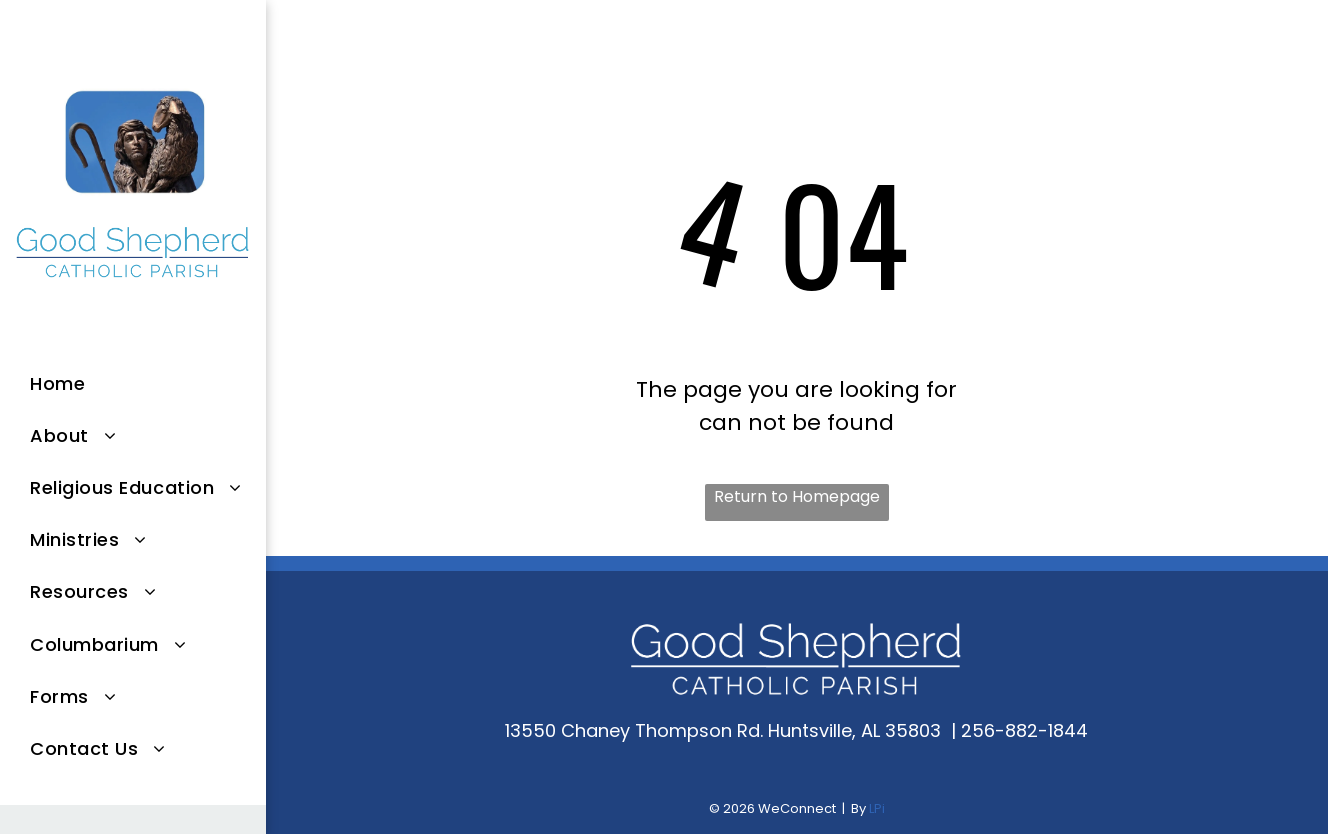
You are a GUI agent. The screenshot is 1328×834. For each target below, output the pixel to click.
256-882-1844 (1024, 730)
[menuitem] (148, 383)
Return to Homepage (797, 496)
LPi (877, 808)
